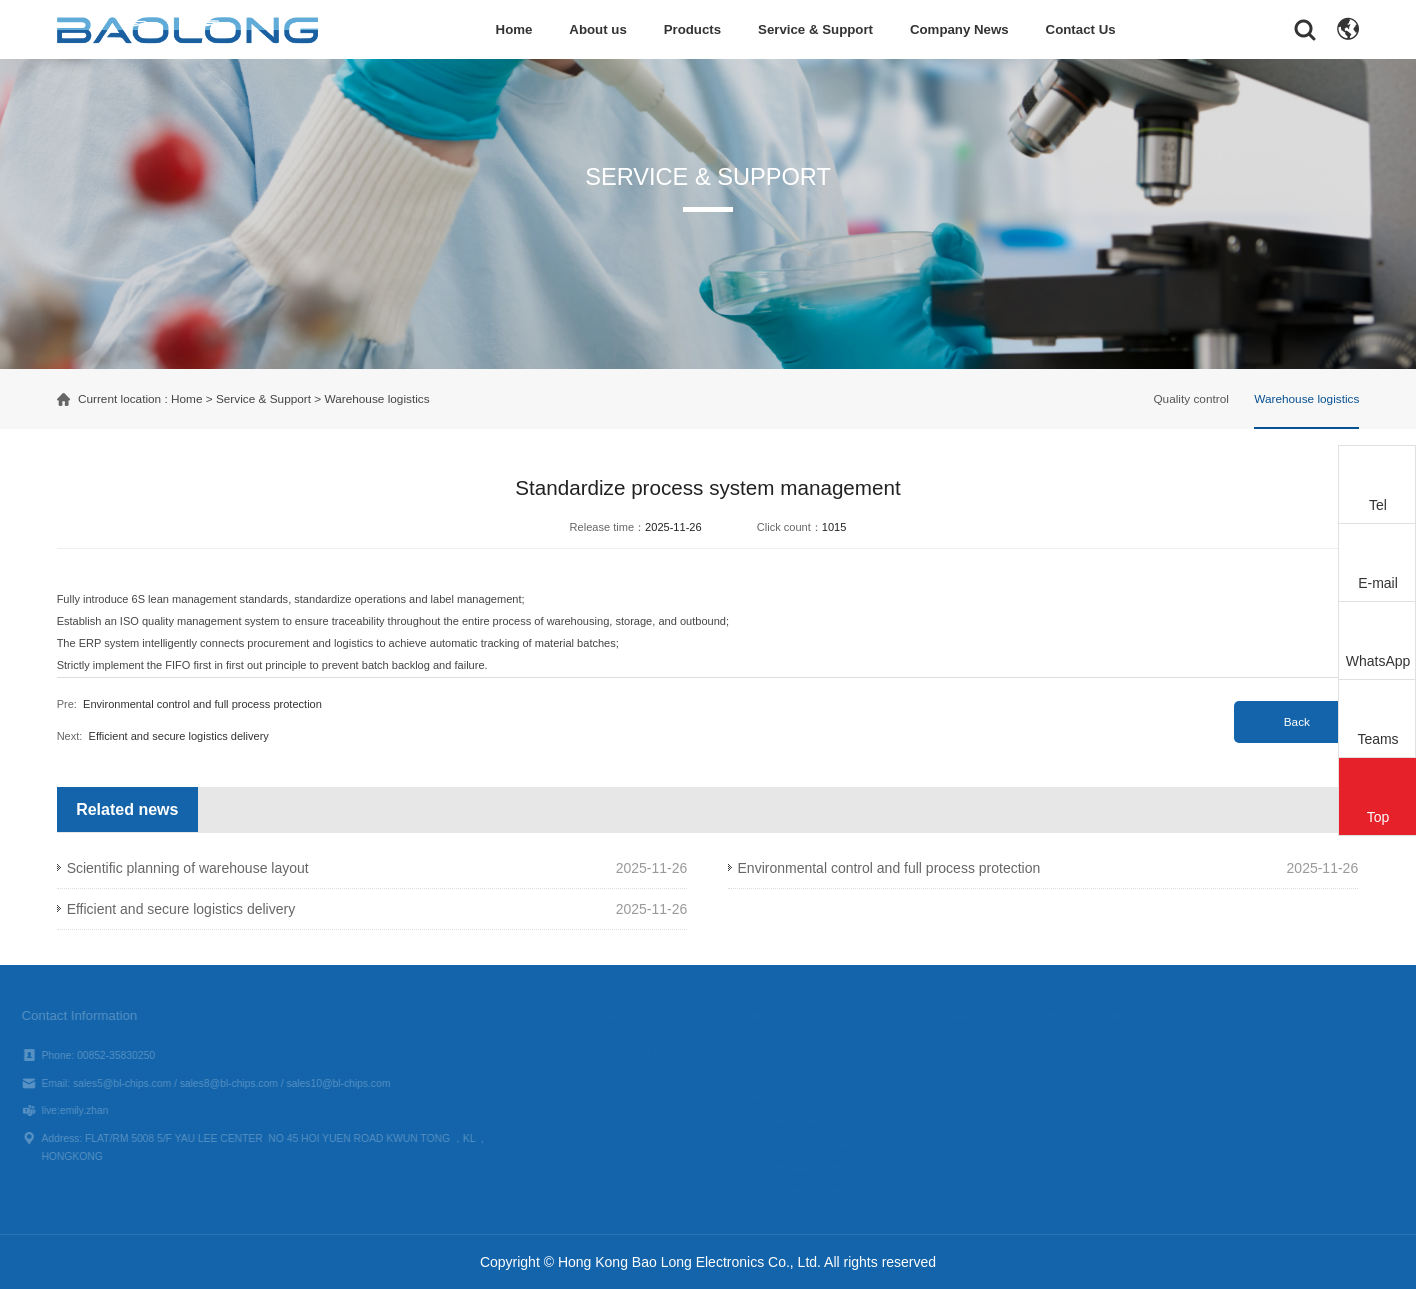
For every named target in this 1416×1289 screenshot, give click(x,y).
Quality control (1190, 399)
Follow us (1147, 1016)
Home (514, 29)
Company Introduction (676, 1050)
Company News (959, 29)
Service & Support (815, 29)
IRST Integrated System (825, 1097)
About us (597, 29)
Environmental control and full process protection (202, 704)
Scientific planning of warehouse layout (188, 868)
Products (693, 29)
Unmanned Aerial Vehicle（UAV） (848, 1120)
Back (1297, 722)
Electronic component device (836, 1050)
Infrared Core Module (818, 1144)
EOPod (786, 1073)
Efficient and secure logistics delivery (179, 736)
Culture (642, 1073)
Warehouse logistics (376, 399)
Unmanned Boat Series (823, 1191)
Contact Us (1081, 29)
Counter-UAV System (819, 1167)
